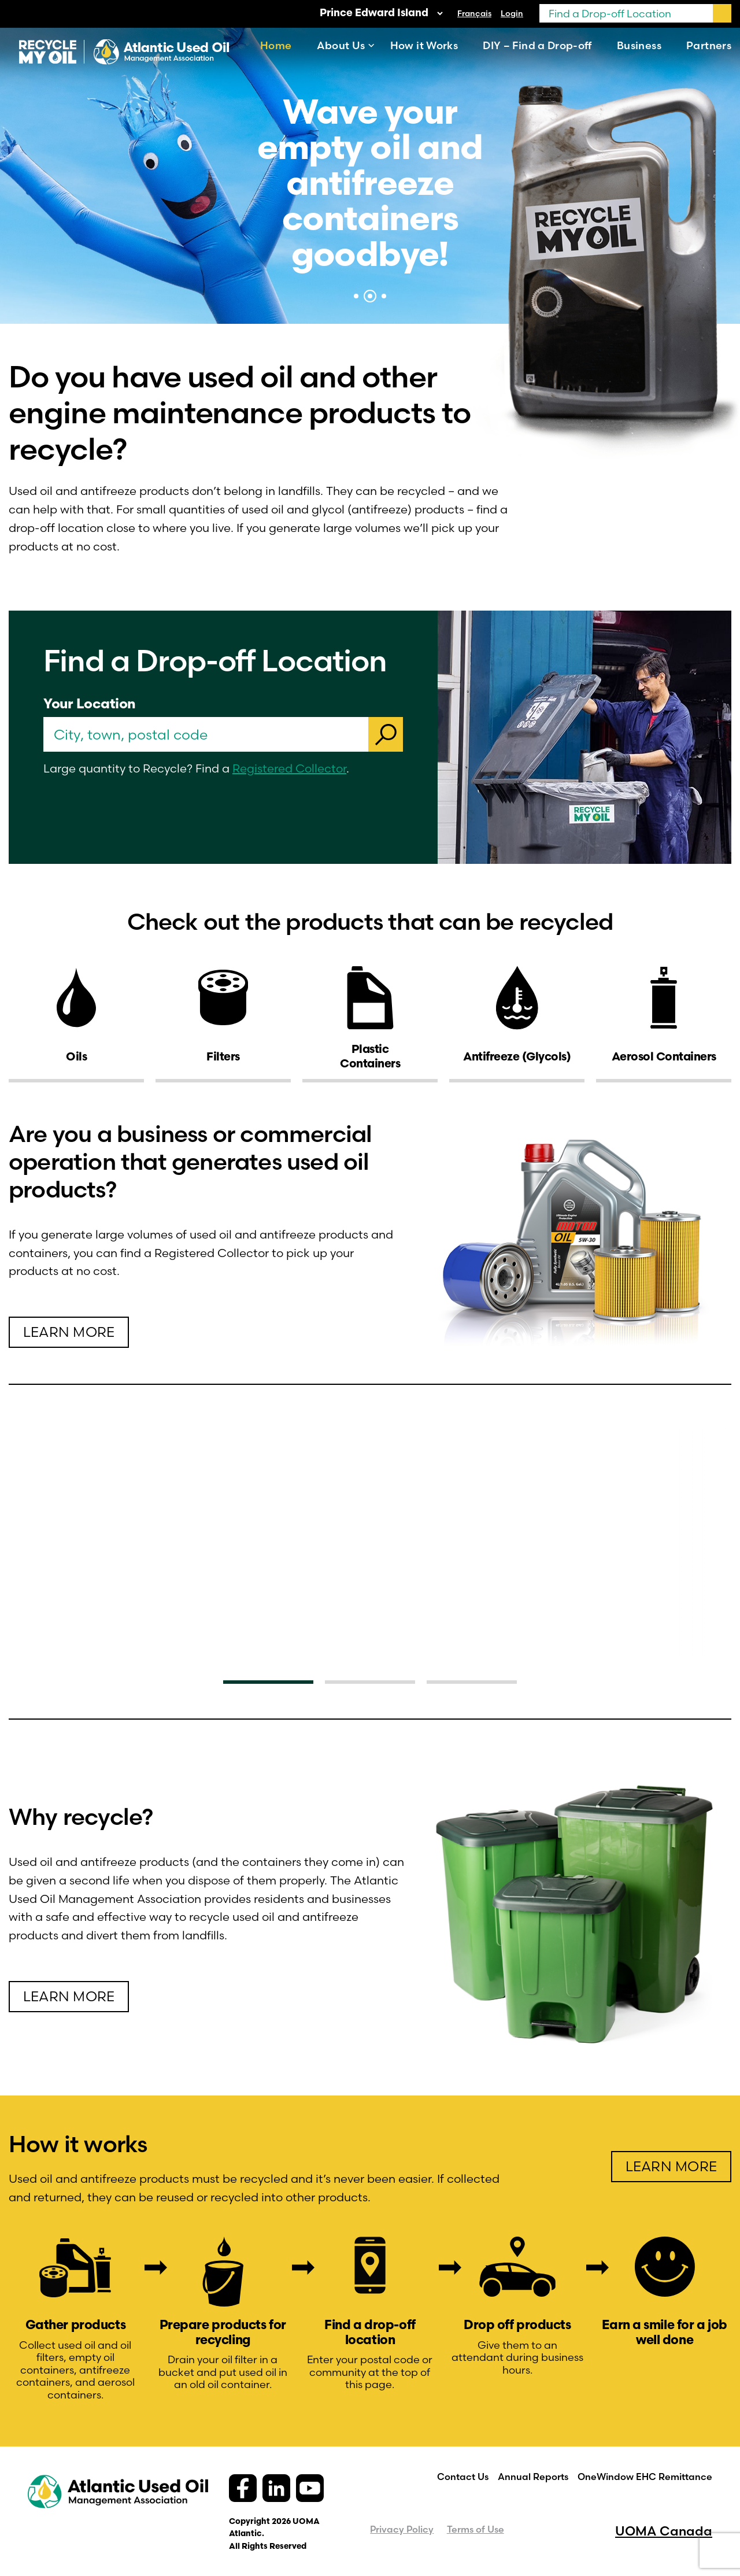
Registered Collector (289, 768)
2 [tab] (370, 296)
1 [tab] (356, 296)
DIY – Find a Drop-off (537, 45)
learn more (68, 1332)
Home (275, 45)
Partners (708, 45)
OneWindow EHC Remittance (645, 2476)
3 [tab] (384, 296)
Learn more (68, 1996)
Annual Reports (533, 2476)
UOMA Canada (663, 2531)
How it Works (424, 45)
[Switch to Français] (474, 13)
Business (639, 45)
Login (512, 13)
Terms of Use (475, 2529)
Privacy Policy (402, 2529)
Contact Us (463, 2476)
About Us (341, 45)
